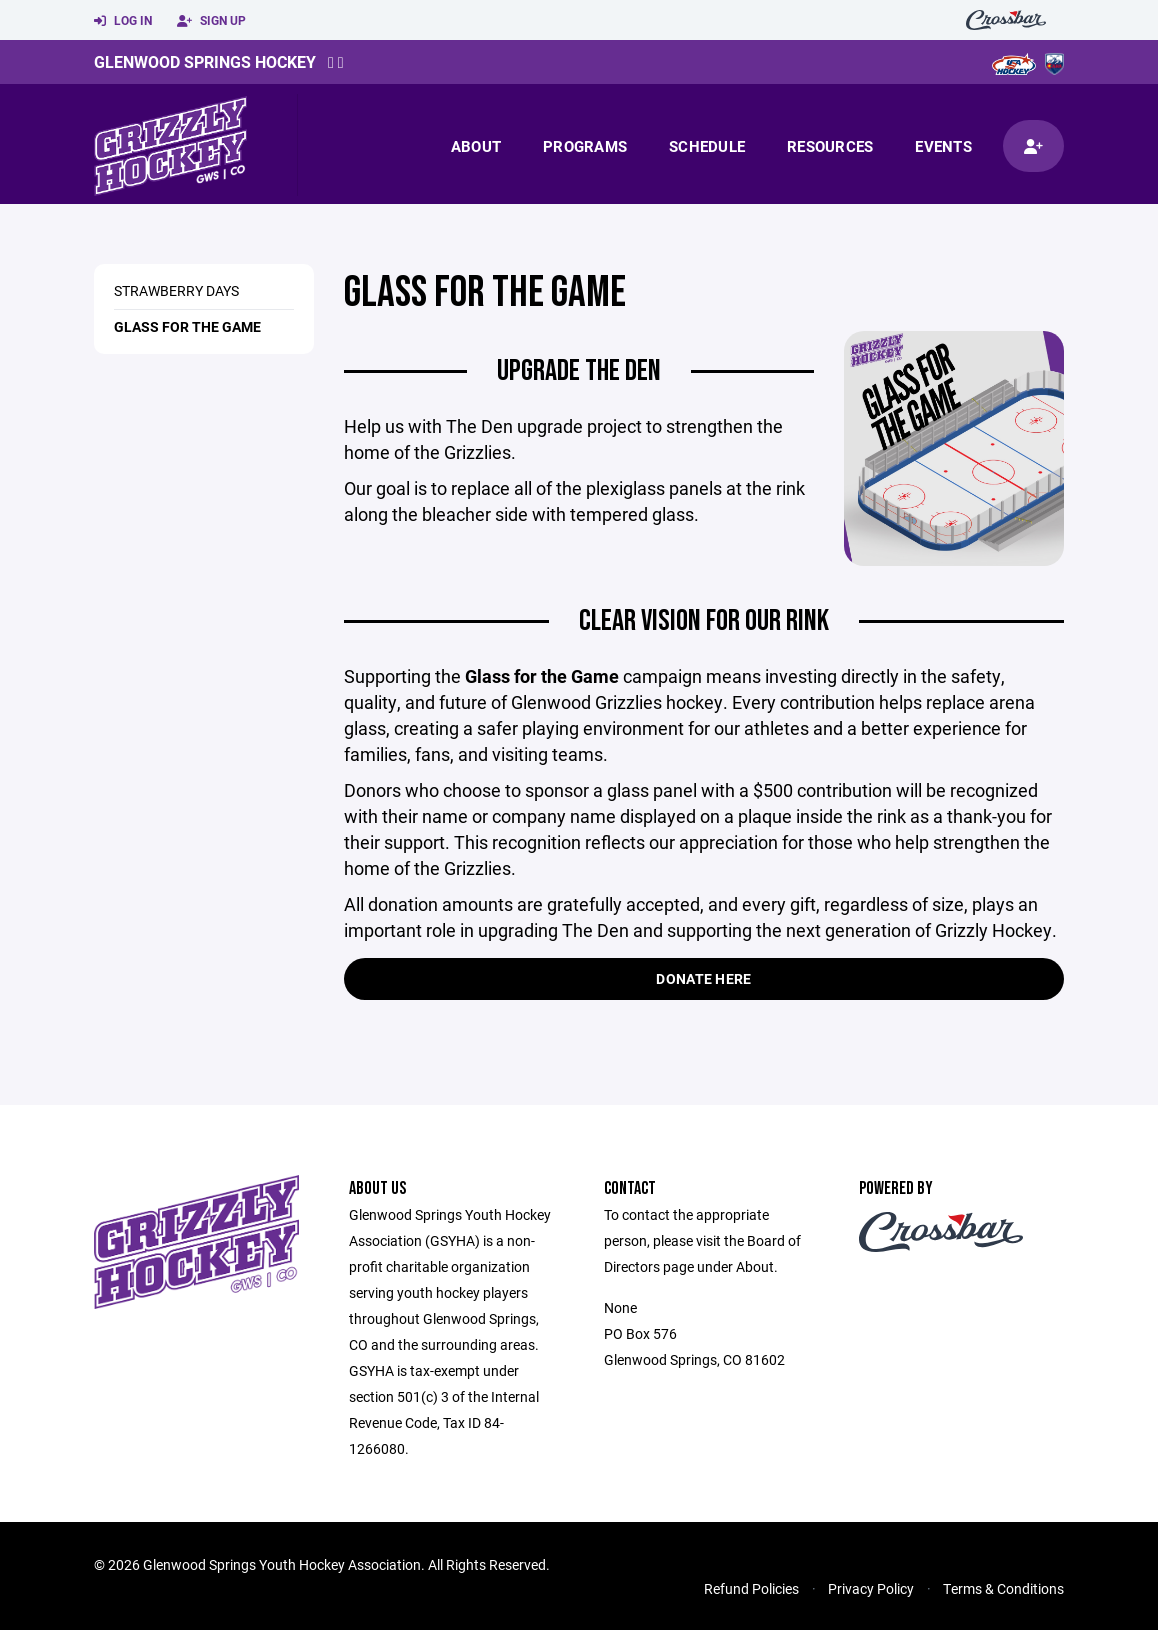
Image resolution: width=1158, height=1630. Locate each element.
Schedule (707, 146)
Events (943, 146)
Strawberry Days (176, 290)
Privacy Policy (871, 1588)
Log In (123, 21)
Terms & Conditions (1003, 1588)
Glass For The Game (187, 326)
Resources (830, 146)
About (476, 146)
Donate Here (703, 978)
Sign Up (211, 21)
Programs (585, 146)
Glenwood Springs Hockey (205, 61)
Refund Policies (751, 1588)
